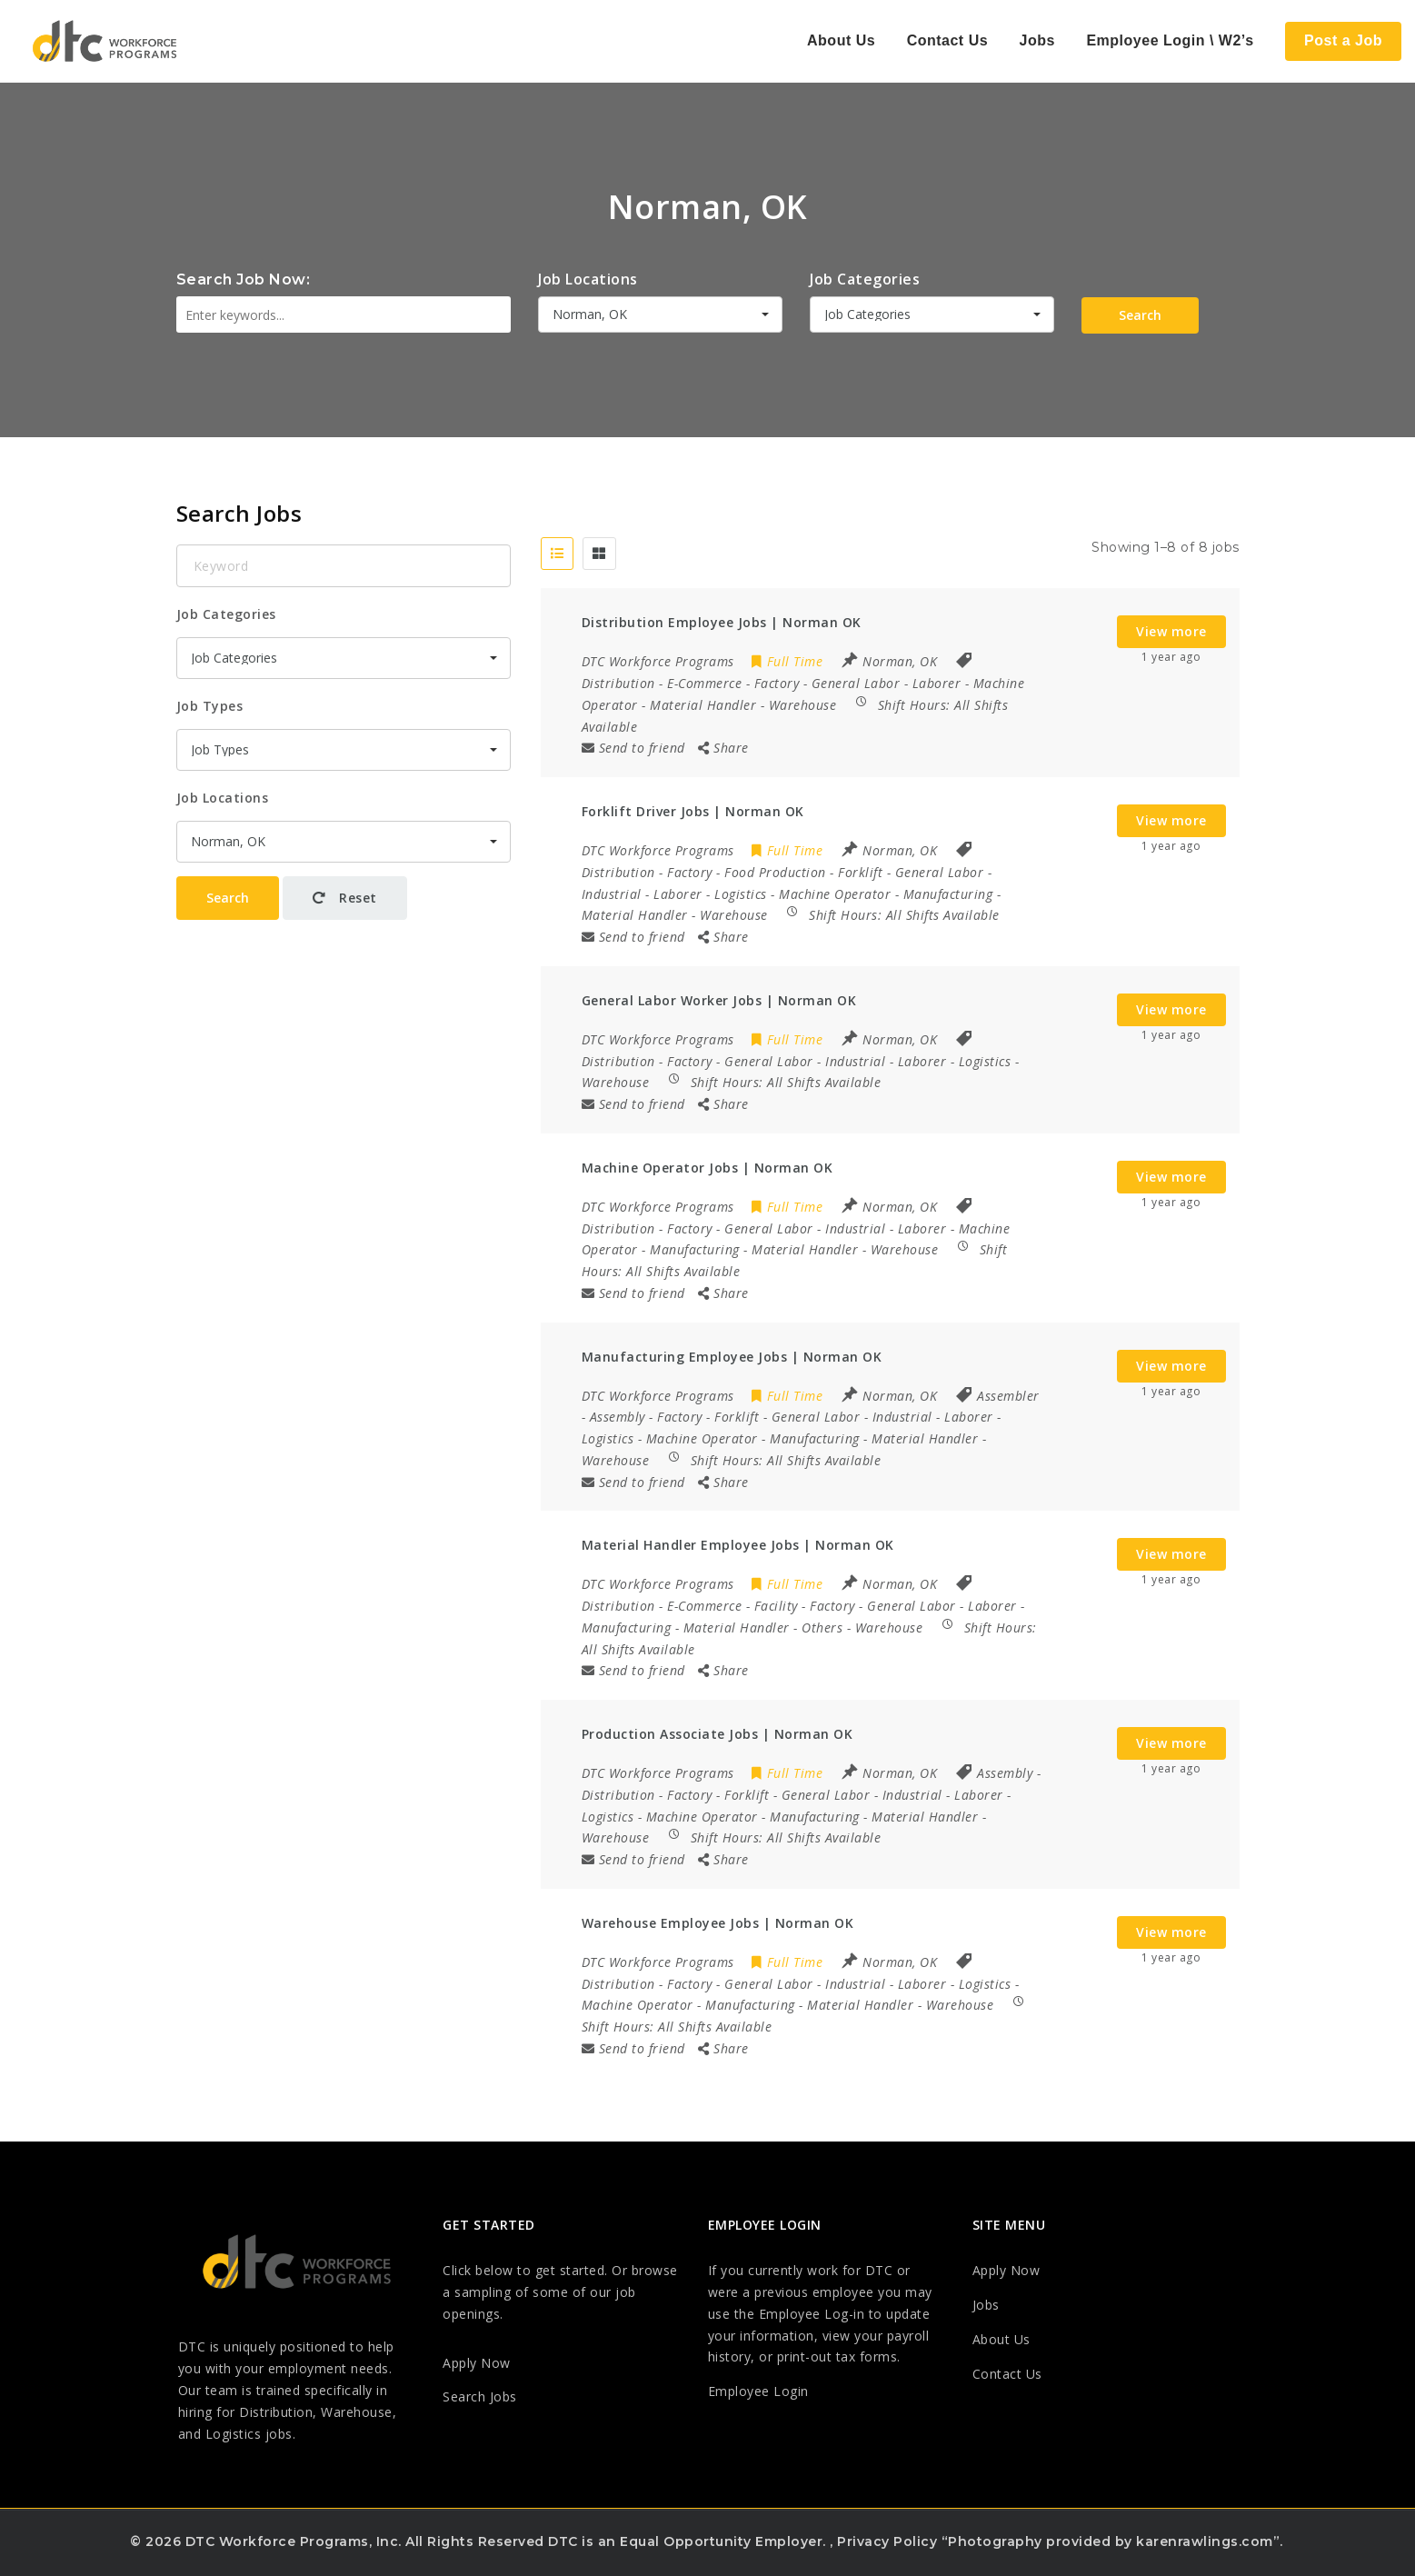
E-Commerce (704, 683)
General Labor (856, 683)
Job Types (210, 705)
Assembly (617, 1416)
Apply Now (477, 2362)
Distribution (618, 683)
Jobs (1037, 40)
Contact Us (947, 40)
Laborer (937, 683)
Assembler (1008, 1395)
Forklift (860, 872)
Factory (777, 683)
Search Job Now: (243, 279)
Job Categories (865, 279)
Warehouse (803, 705)
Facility (776, 1605)
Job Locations (588, 279)
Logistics (740, 894)
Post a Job (1343, 40)
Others (822, 1627)
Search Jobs (480, 2396)
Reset (345, 897)
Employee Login (758, 2391)
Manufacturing (948, 894)
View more (1171, 631)
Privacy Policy (887, 2541)
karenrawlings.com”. (1209, 2541)
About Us (841, 40)
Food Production (775, 872)
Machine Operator (835, 894)
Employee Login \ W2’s (1169, 40)
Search (1140, 315)
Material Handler (703, 705)
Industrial (612, 894)
